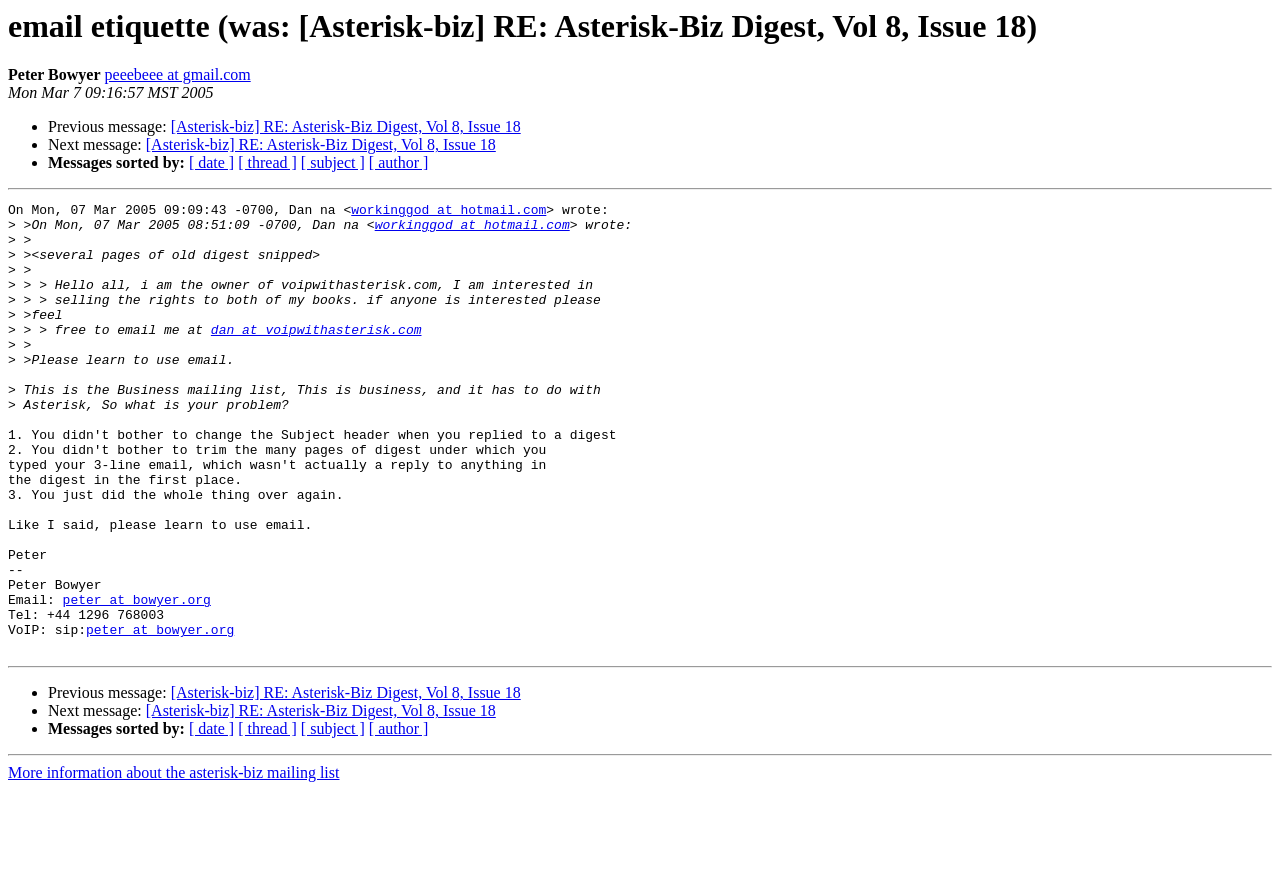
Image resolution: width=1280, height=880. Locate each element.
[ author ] (399, 162)
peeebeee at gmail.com (178, 74)
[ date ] (211, 162)
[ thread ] (267, 162)
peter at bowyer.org (137, 680)
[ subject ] (333, 162)
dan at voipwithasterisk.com (316, 356)
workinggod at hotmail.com (448, 212)
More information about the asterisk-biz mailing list (173, 862)
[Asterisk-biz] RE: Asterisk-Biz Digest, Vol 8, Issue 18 (346, 126)
